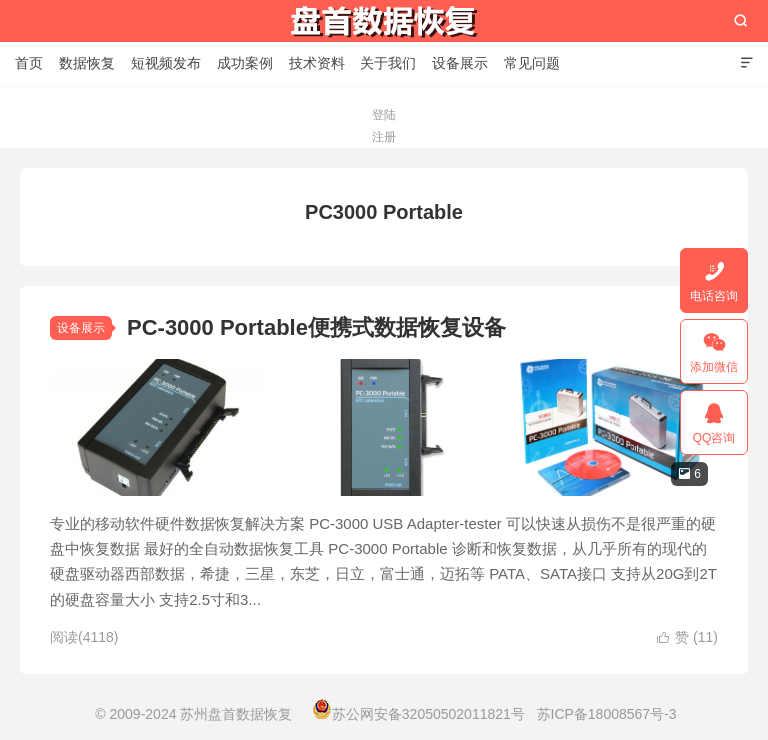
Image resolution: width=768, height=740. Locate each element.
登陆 (384, 115)
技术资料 (317, 63)
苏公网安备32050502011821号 (418, 714)
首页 (29, 63)
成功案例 (245, 63)
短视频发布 (166, 63)
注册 (384, 137)
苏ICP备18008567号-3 (607, 714)
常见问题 (532, 63)
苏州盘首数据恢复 (384, 21)
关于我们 (388, 63)
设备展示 (460, 63)
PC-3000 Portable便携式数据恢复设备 (316, 327)
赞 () (687, 637)
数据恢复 (87, 63)
